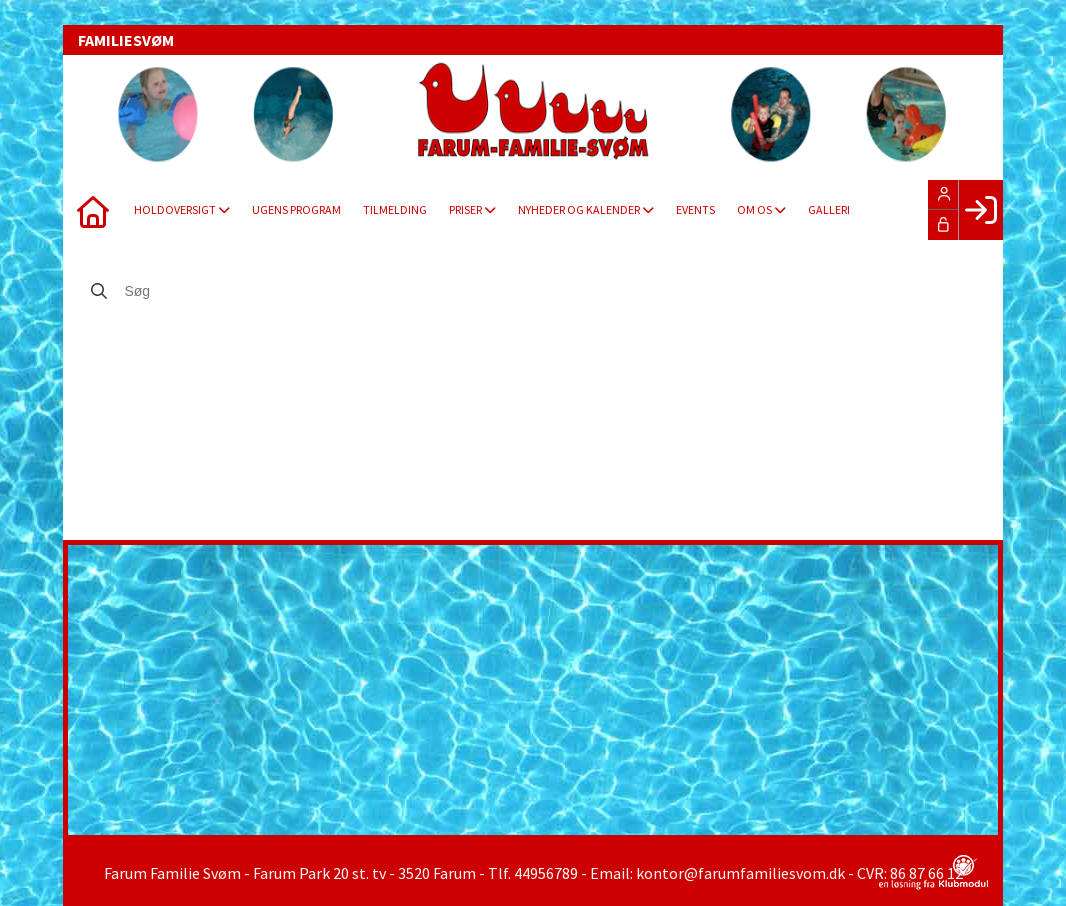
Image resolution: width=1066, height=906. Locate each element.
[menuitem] (93, 210)
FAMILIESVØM (126, 40)
